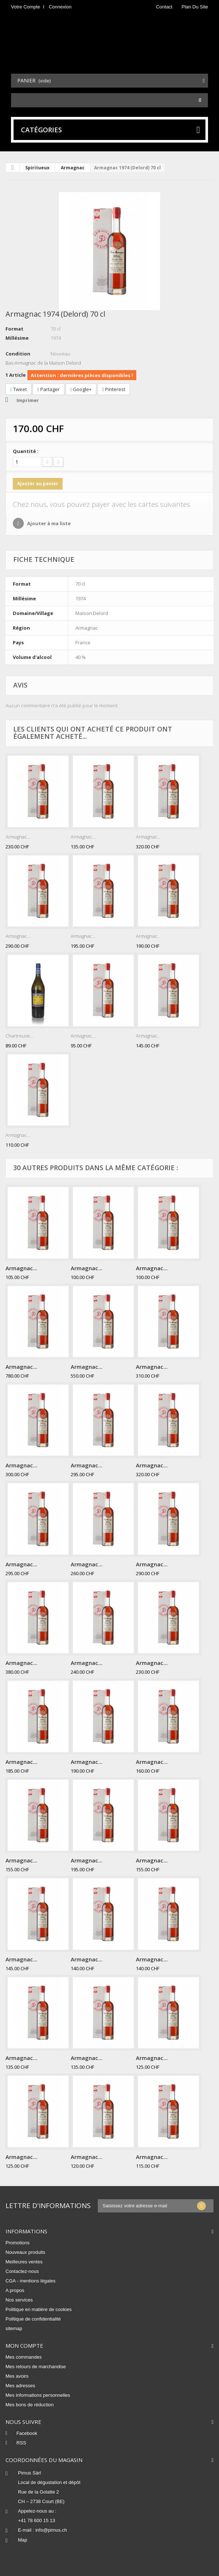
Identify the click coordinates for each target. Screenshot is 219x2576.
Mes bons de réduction (29, 2404)
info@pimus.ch (51, 2530)
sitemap (13, 2328)
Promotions (17, 2242)
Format (14, 328)
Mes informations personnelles (37, 2395)
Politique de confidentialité (33, 2319)
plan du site (195, 7)
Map (22, 2540)
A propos (14, 2290)
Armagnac (73, 168)
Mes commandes (23, 2357)
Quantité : (25, 451)
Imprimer (27, 400)
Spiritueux (37, 168)
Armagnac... (17, 836)
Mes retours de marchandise (35, 2366)
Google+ (81, 389)
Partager (48, 389)
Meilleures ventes (23, 2261)
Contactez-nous (22, 2271)
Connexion (60, 7)
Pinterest (113, 389)
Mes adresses (20, 2385)
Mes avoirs (17, 2376)
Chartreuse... (19, 1035)
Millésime (17, 338)
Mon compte (24, 2345)
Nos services (19, 2300)
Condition (17, 353)
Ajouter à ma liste (48, 523)
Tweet (18, 389)
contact (164, 7)
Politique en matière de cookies (38, 2309)
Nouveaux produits (25, 2252)
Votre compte (25, 7)
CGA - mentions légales (30, 2281)
